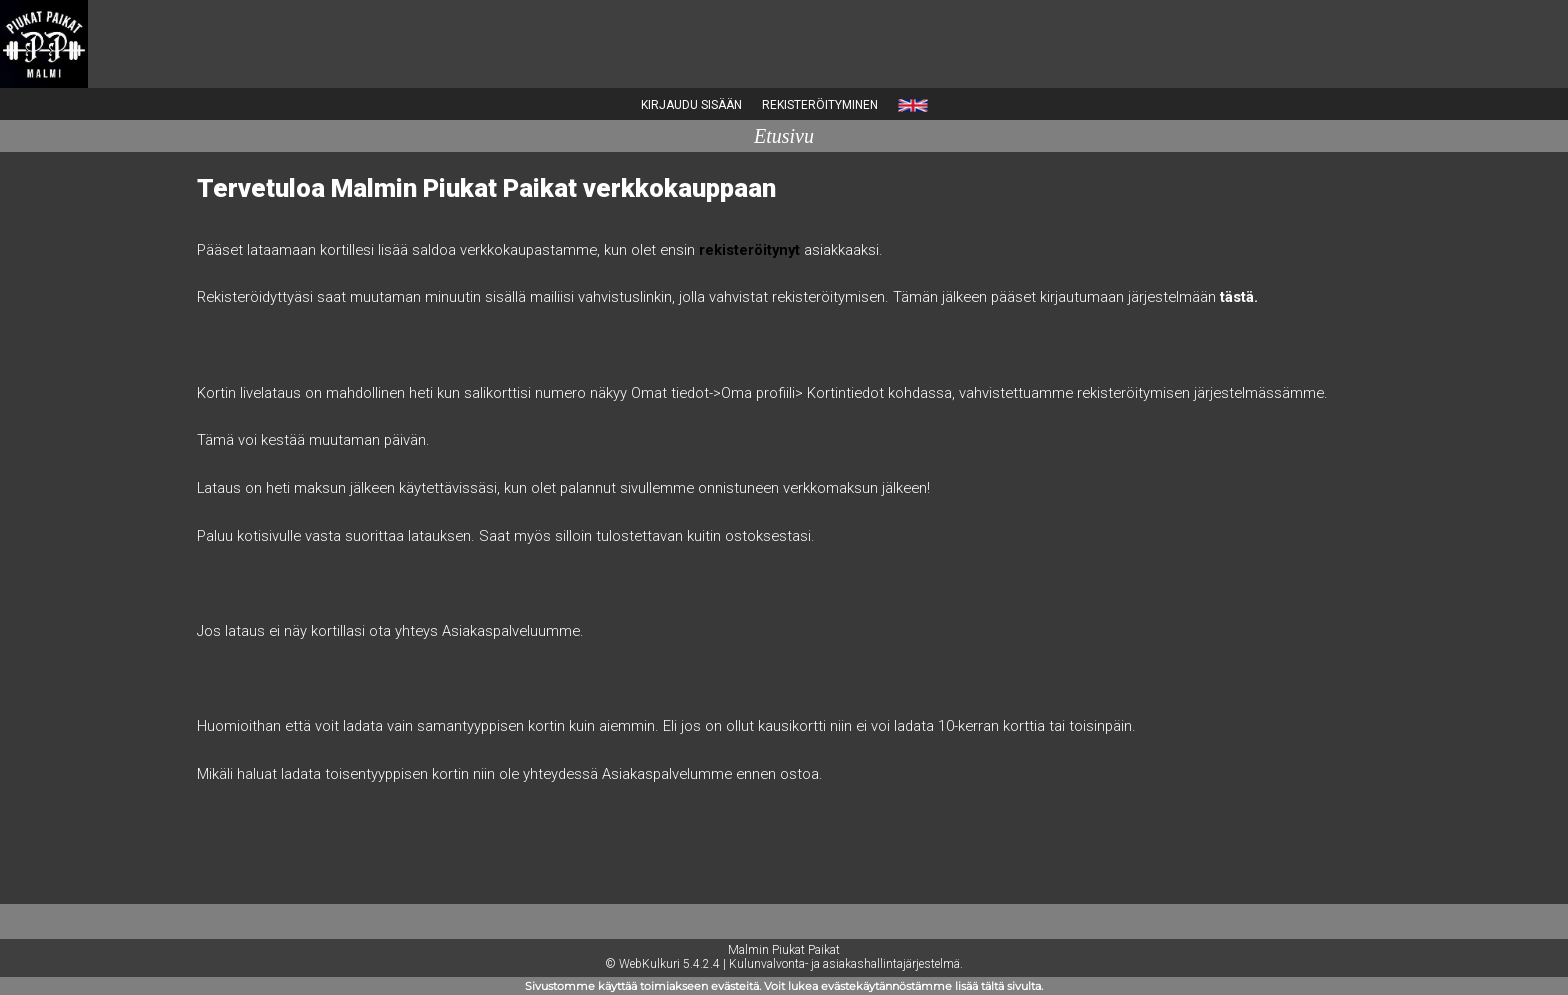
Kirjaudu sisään (691, 105)
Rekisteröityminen (820, 105)
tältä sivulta (1011, 986)
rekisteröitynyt (749, 250)
